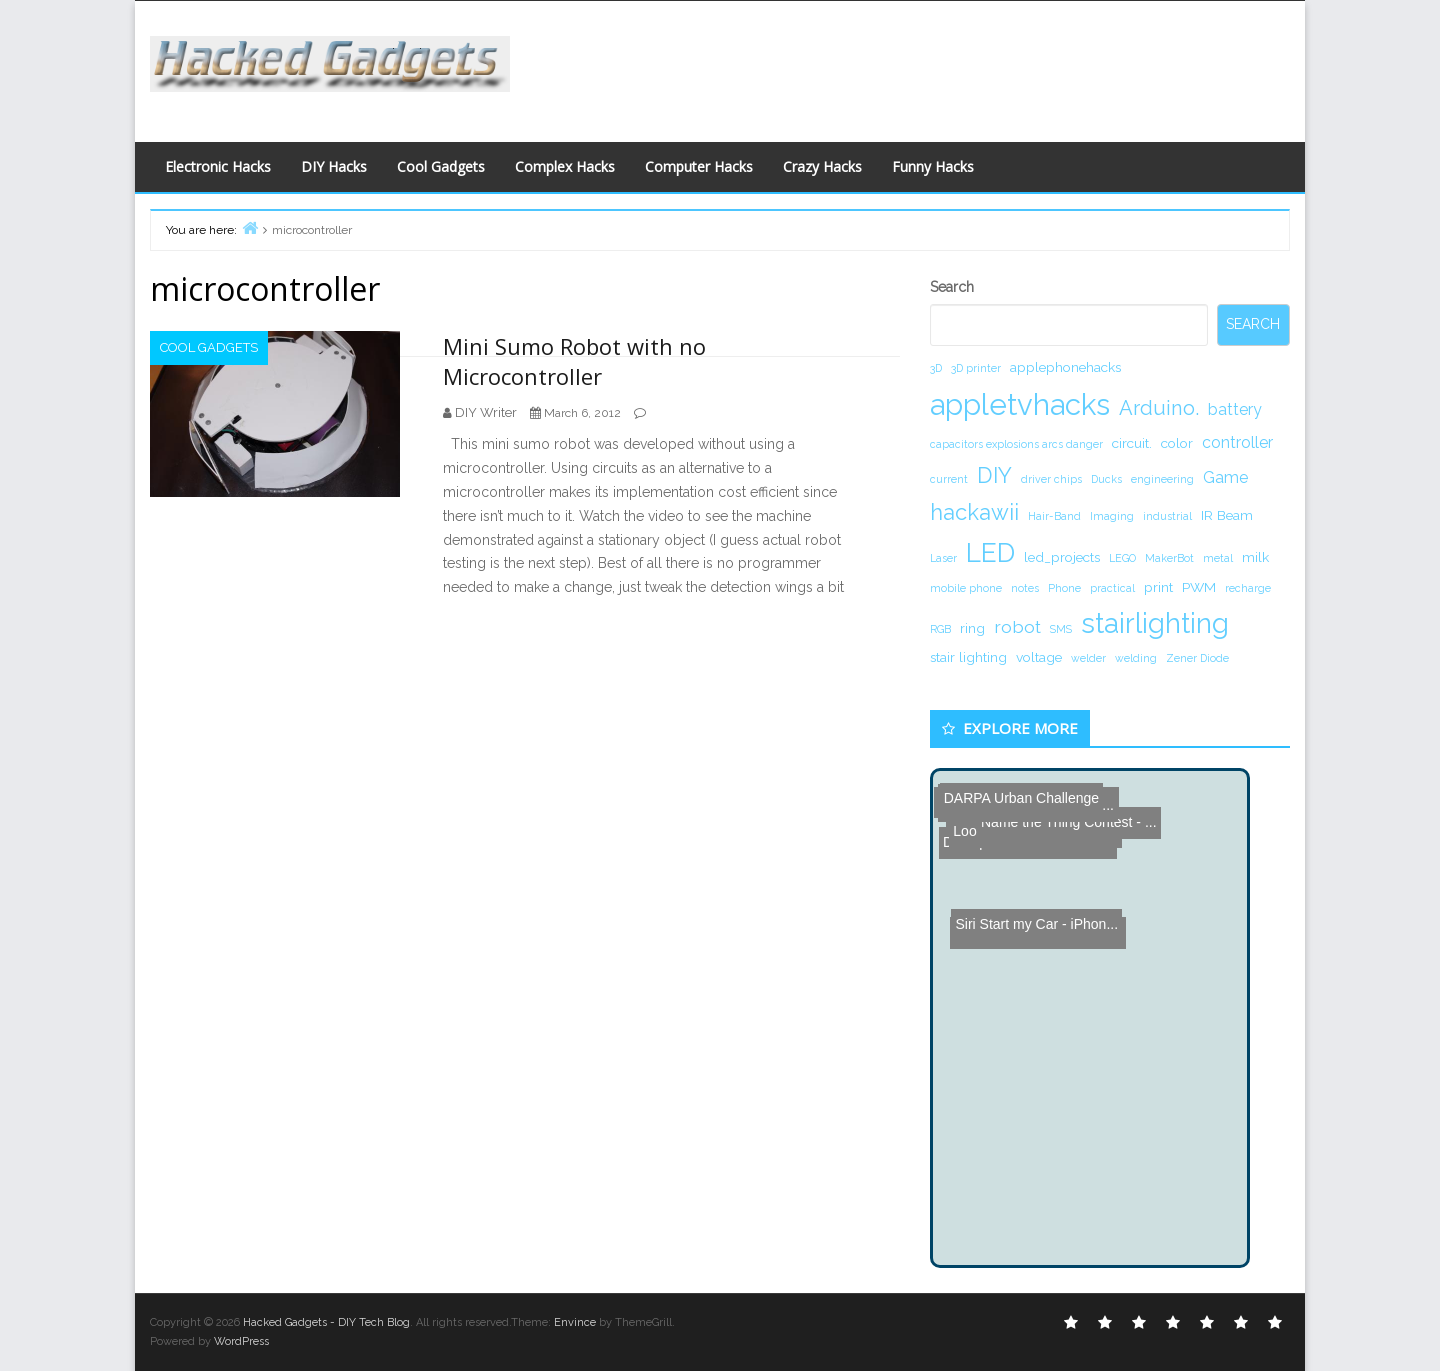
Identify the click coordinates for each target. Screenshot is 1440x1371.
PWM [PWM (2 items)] (1199, 587)
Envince (575, 1322)
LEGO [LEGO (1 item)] (1122, 558)
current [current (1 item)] (949, 479)
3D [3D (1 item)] (936, 368)
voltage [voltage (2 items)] (1039, 657)
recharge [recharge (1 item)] (1248, 588)
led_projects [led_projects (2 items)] (1062, 557)
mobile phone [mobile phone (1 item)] (966, 588)
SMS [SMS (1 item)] (1061, 629)
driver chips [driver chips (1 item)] (1051, 479)
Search (952, 287)
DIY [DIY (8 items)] (994, 475)
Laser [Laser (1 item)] (943, 558)
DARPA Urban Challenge (1014, 786)
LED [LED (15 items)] (990, 552)
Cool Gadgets (441, 166)
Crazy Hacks (822, 166)
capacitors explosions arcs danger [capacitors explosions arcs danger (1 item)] (1016, 444)
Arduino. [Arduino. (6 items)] (1159, 408)
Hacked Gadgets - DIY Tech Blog (326, 1322)
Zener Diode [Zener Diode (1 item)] (1197, 658)
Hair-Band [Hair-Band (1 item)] (1054, 516)
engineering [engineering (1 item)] (1162, 479)
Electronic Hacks (218, 166)
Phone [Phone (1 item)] (1064, 588)
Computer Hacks (699, 166)
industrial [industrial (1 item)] (1167, 516)
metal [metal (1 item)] (1218, 558)
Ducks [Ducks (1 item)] (1106, 479)
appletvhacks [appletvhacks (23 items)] (1020, 404)
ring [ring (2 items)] (972, 628)
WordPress (241, 1341)
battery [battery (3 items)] (1235, 409)
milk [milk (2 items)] (1255, 557)
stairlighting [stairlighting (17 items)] (1155, 623)
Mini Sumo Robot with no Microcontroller (574, 361)
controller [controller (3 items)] (1237, 442)
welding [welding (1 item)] (1136, 658)
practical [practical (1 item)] (1112, 588)
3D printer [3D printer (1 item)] (976, 368)
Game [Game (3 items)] (1225, 477)
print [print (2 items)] (1158, 587)
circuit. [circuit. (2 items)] (1132, 443)
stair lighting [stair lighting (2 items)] (968, 657)
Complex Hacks (565, 166)
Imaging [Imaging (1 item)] (1112, 516)
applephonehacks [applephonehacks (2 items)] (1065, 367)
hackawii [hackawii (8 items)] (974, 512)
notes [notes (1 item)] (1025, 588)
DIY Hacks (334, 166)
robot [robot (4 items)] (1017, 626)
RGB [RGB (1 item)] (940, 629)
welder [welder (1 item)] (1088, 658)
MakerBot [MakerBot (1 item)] (1169, 558)
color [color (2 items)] (1177, 443)
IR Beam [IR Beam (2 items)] (1227, 515)
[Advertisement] (915, 66)
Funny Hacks (933, 166)
